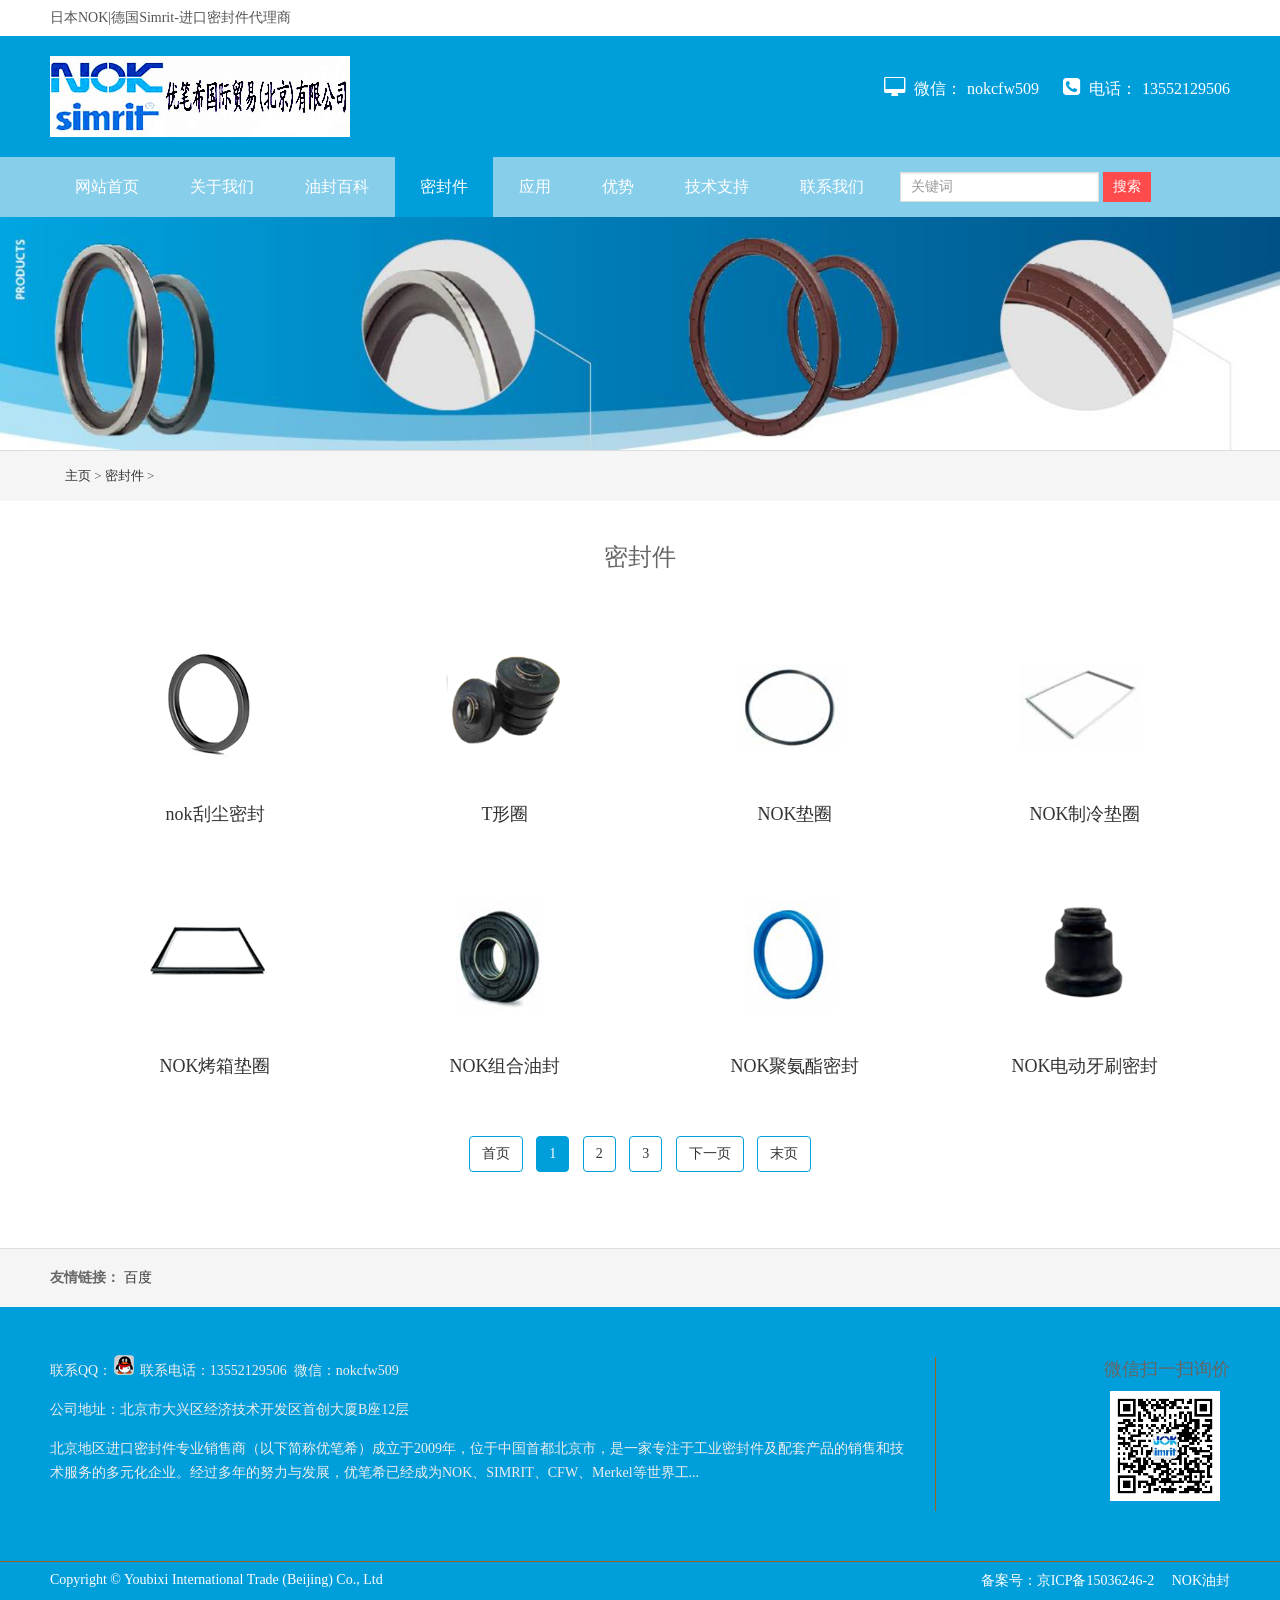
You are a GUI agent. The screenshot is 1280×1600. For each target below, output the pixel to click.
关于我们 (222, 186)
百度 (138, 1277)
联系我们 (832, 186)
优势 (618, 186)
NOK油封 (1201, 1580)
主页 (78, 475)
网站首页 (107, 186)
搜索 (1127, 186)
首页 (496, 1153)
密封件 (444, 186)
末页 (784, 1153)
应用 (535, 186)
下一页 (710, 1153)
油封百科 (337, 186)
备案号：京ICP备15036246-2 (1067, 1580)
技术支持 (717, 186)
